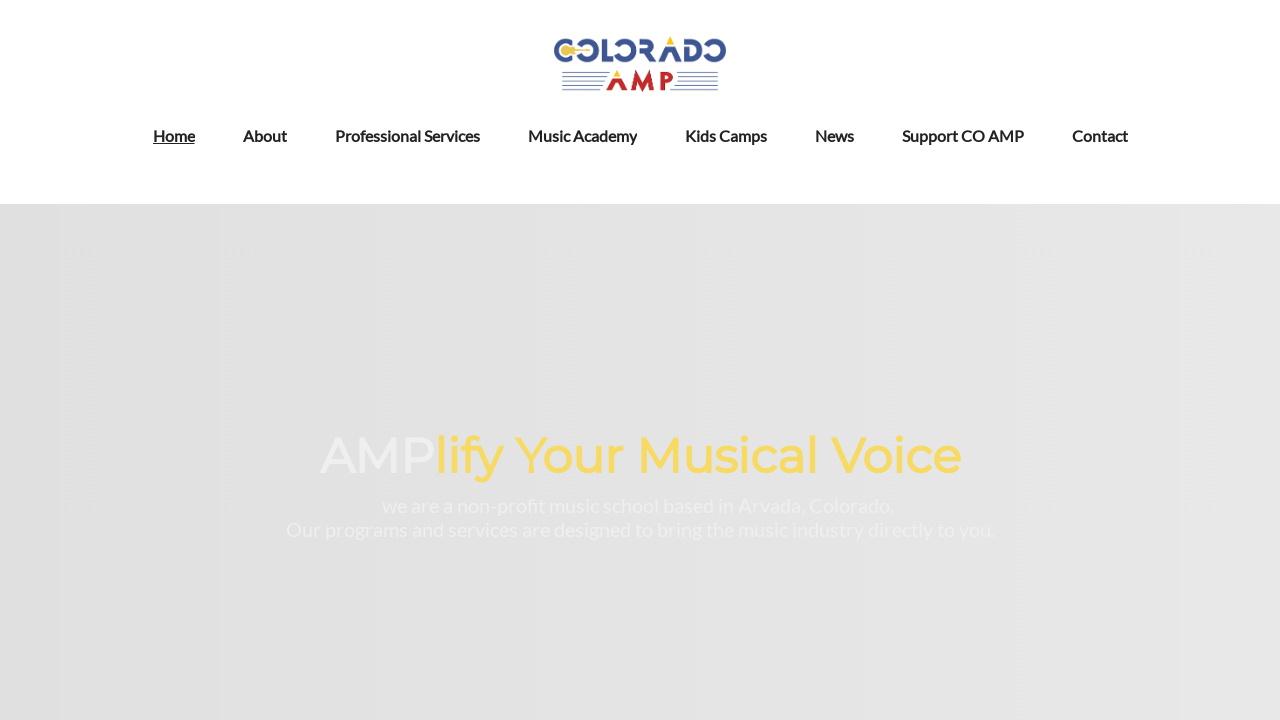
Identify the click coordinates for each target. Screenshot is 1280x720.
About (265, 135)
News (834, 135)
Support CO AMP (963, 135)
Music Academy (582, 135)
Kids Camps (726, 135)
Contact (1100, 135)
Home (174, 135)
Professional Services (407, 135)
